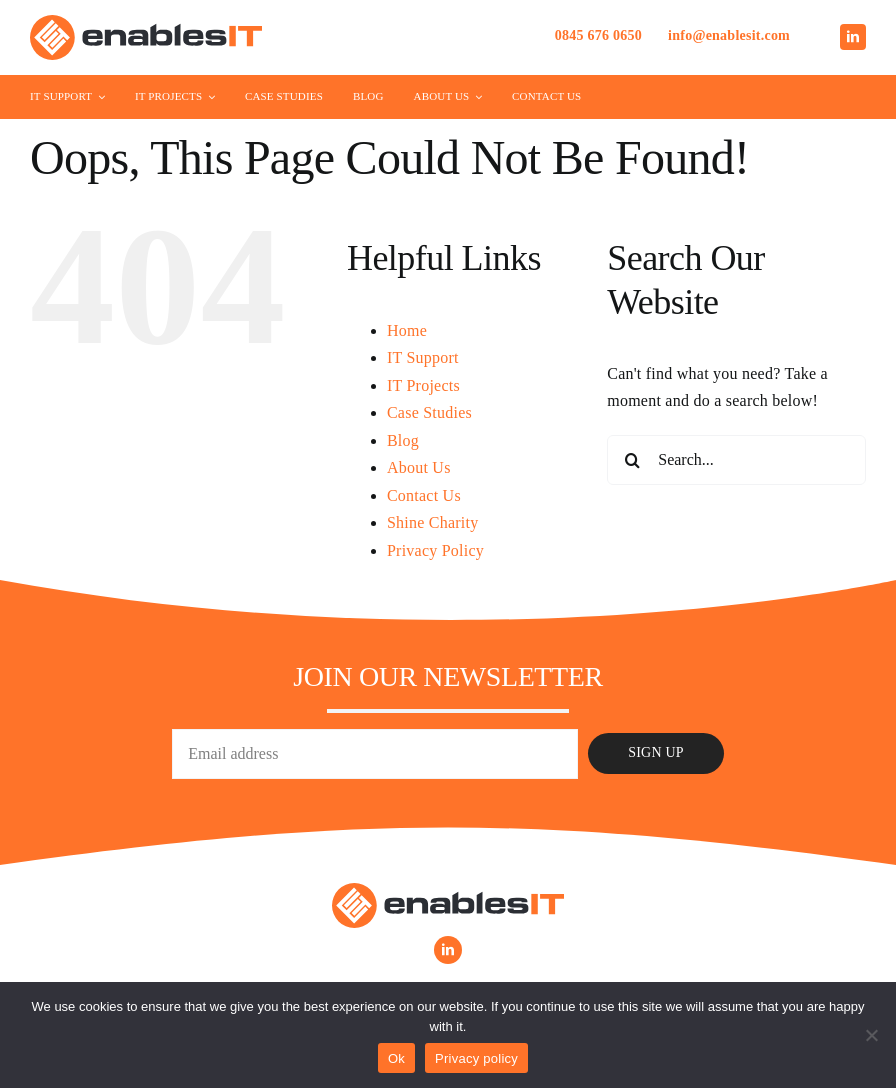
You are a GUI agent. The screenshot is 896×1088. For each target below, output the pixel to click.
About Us (419, 467)
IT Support (423, 357)
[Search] (632, 460)
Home (407, 330)
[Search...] (736, 460)
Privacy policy (476, 1058)
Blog (403, 440)
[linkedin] (853, 37)
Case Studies (429, 412)
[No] (871, 1035)
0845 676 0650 (598, 35)
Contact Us (424, 495)
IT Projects (423, 385)
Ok (396, 1058)
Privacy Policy (435, 550)
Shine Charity (433, 522)
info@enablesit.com (729, 35)
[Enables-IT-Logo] (146, 22)
